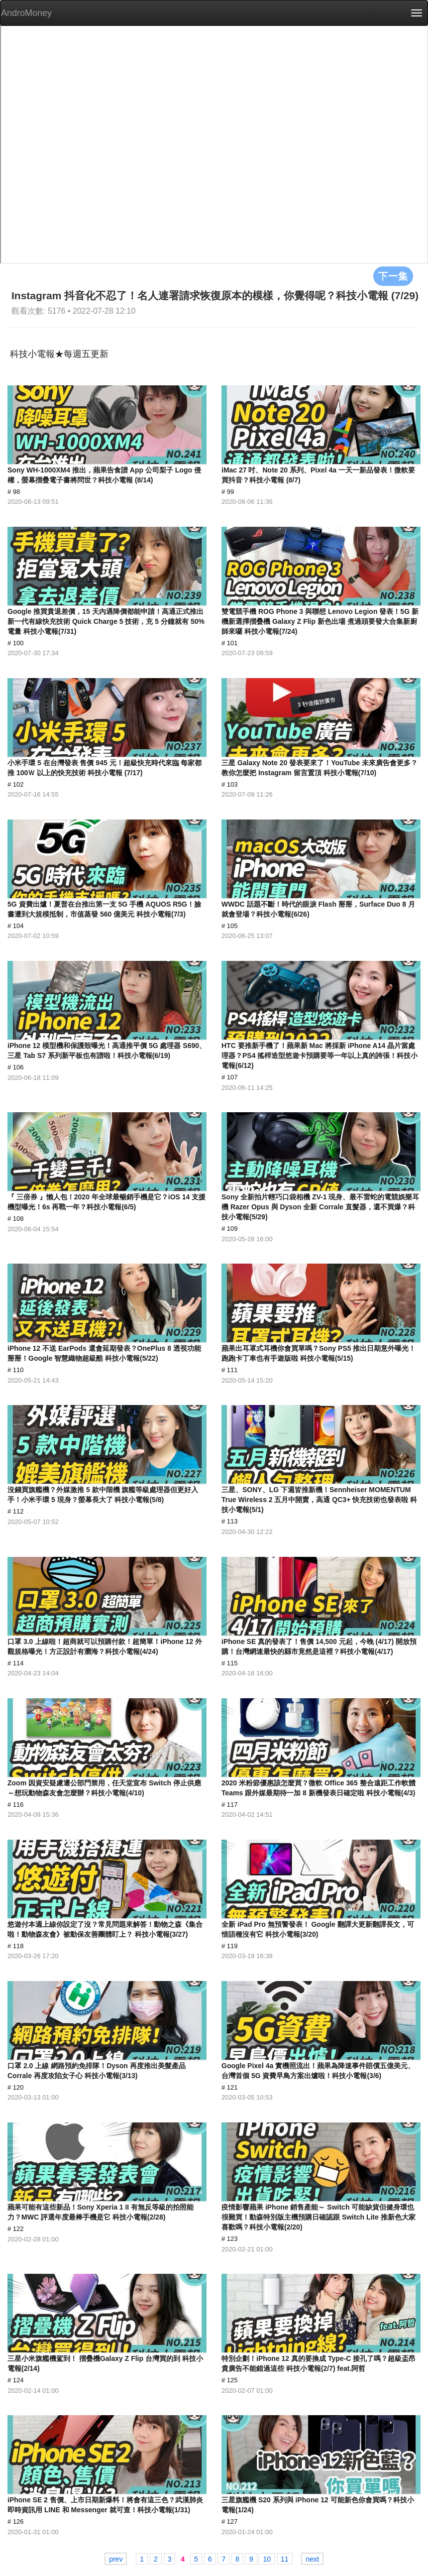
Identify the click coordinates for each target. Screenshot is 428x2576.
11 (285, 2559)
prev (115, 2559)
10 (267, 2559)
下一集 (393, 275)
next (312, 2559)
